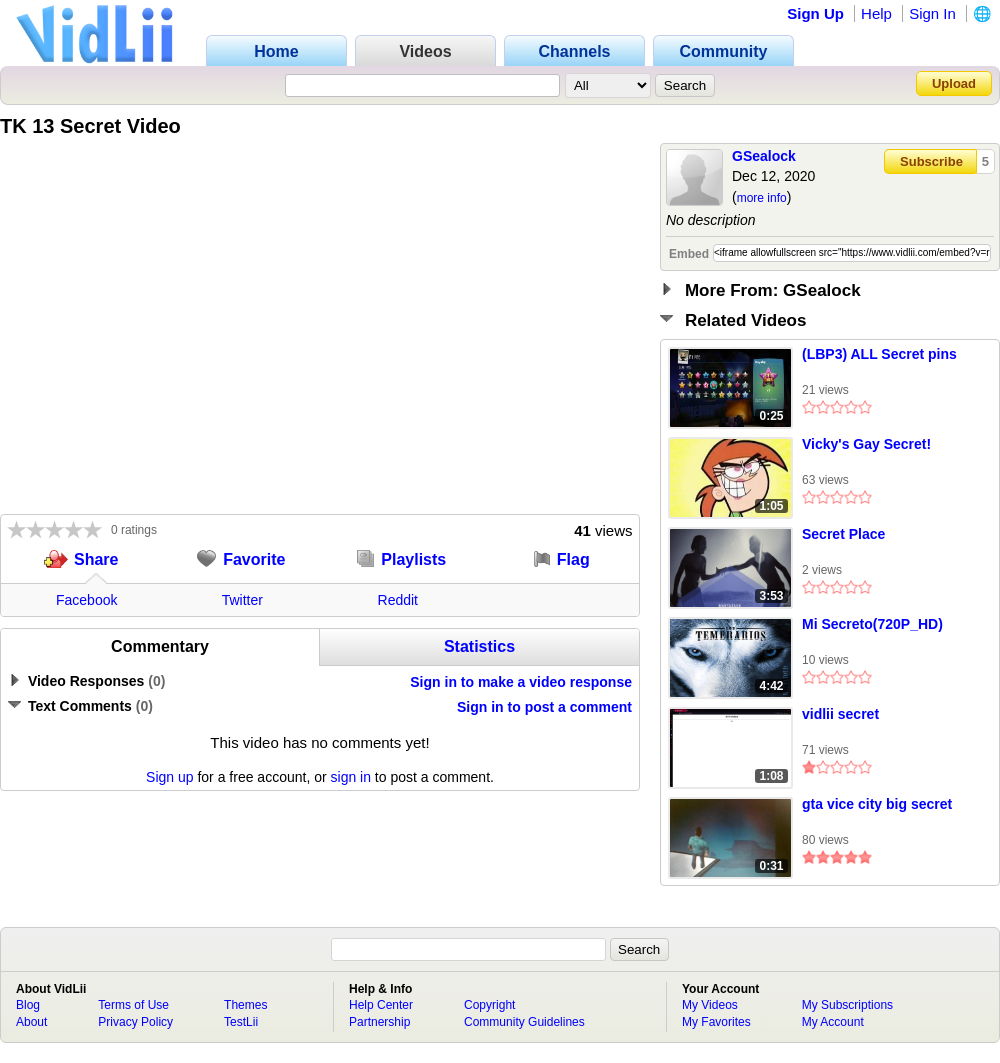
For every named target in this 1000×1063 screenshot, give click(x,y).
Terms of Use (133, 1005)
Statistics (479, 646)
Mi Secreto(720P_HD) (872, 624)
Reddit (398, 600)
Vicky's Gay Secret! (866, 444)
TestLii (241, 1022)
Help (876, 13)
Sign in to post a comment (544, 707)
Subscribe (931, 161)
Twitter (242, 600)
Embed (689, 254)
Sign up (169, 777)
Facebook (86, 600)
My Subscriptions (847, 1005)
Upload (954, 83)
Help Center (381, 1005)
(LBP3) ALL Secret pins (879, 354)
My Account (833, 1022)
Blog (28, 1005)
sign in (351, 777)
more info (762, 198)
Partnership (379, 1022)
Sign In (932, 13)
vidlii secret (840, 714)
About (31, 1022)
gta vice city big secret (877, 804)
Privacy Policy (135, 1022)
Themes (245, 1005)
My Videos (710, 1005)
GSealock (764, 156)
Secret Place (843, 534)
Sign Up (815, 13)
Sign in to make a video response (521, 682)
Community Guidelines (524, 1022)
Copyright (489, 1005)
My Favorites (716, 1022)
